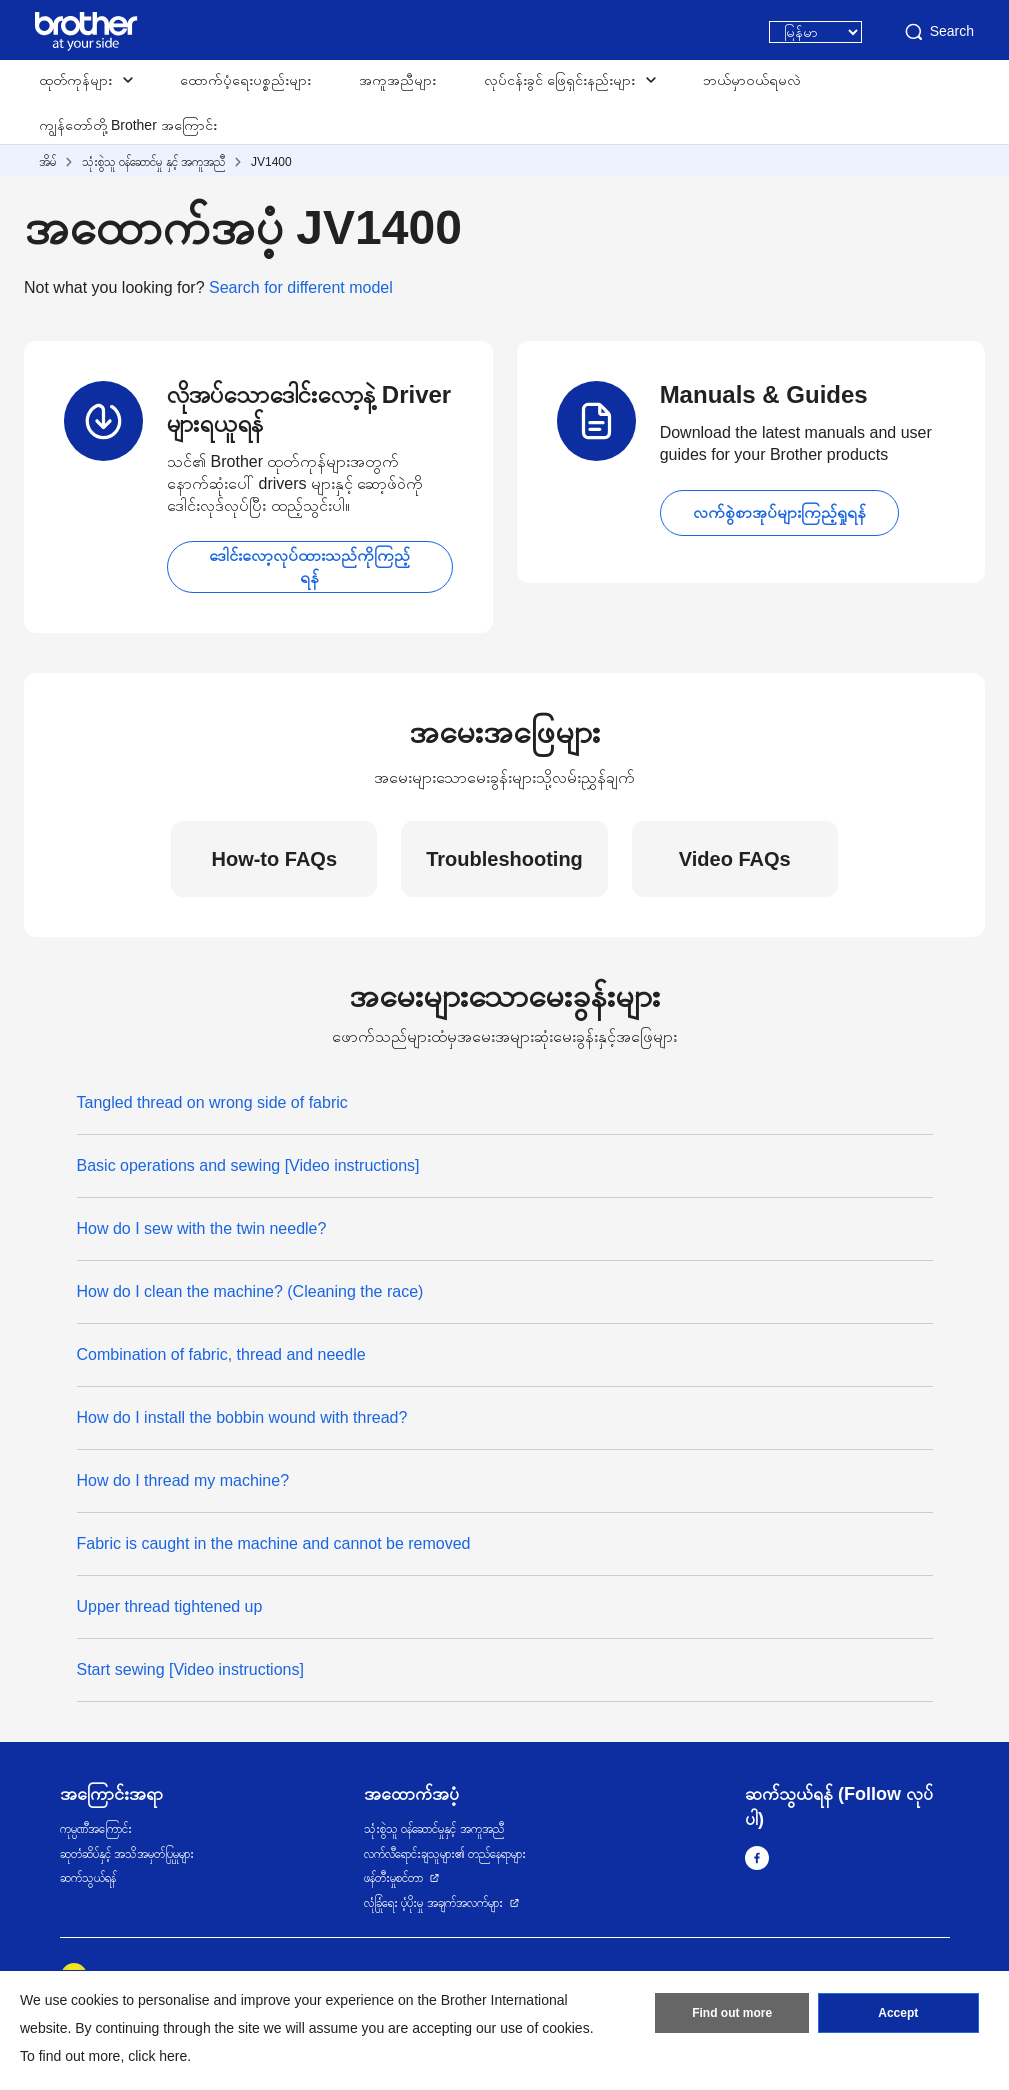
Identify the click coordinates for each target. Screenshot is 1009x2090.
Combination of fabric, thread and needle (221, 1354)
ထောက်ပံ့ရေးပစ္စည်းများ (245, 80)
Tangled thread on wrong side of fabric (212, 1102)
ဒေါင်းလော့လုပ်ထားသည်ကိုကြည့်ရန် (309, 566)
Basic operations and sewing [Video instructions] (248, 1165)
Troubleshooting (504, 859)
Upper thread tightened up (170, 1606)
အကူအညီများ (397, 80)
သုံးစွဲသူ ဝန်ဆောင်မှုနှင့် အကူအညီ (434, 1829)
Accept (898, 2013)
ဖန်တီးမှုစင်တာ (393, 1878)
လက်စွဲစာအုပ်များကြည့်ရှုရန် (779, 512)
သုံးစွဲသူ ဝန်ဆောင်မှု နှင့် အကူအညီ (153, 162)
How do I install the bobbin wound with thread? (242, 1417)
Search (938, 32)
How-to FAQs (274, 859)
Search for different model (301, 287)
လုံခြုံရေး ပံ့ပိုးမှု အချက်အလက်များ (433, 1903)
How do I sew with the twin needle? (202, 1228)
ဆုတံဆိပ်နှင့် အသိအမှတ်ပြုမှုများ (127, 1854)
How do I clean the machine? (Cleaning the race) (250, 1291)
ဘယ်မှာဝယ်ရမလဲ (752, 80)
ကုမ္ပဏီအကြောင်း (96, 1829)
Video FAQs (735, 859)
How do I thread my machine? (183, 1480)
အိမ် (47, 162)
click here (157, 2056)
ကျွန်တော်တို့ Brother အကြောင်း (128, 125)
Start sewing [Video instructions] (190, 1669)
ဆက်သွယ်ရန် (88, 1878)
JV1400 (271, 162)
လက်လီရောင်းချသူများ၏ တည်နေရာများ (445, 1854)
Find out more (732, 2013)
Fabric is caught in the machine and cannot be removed (274, 1543)
